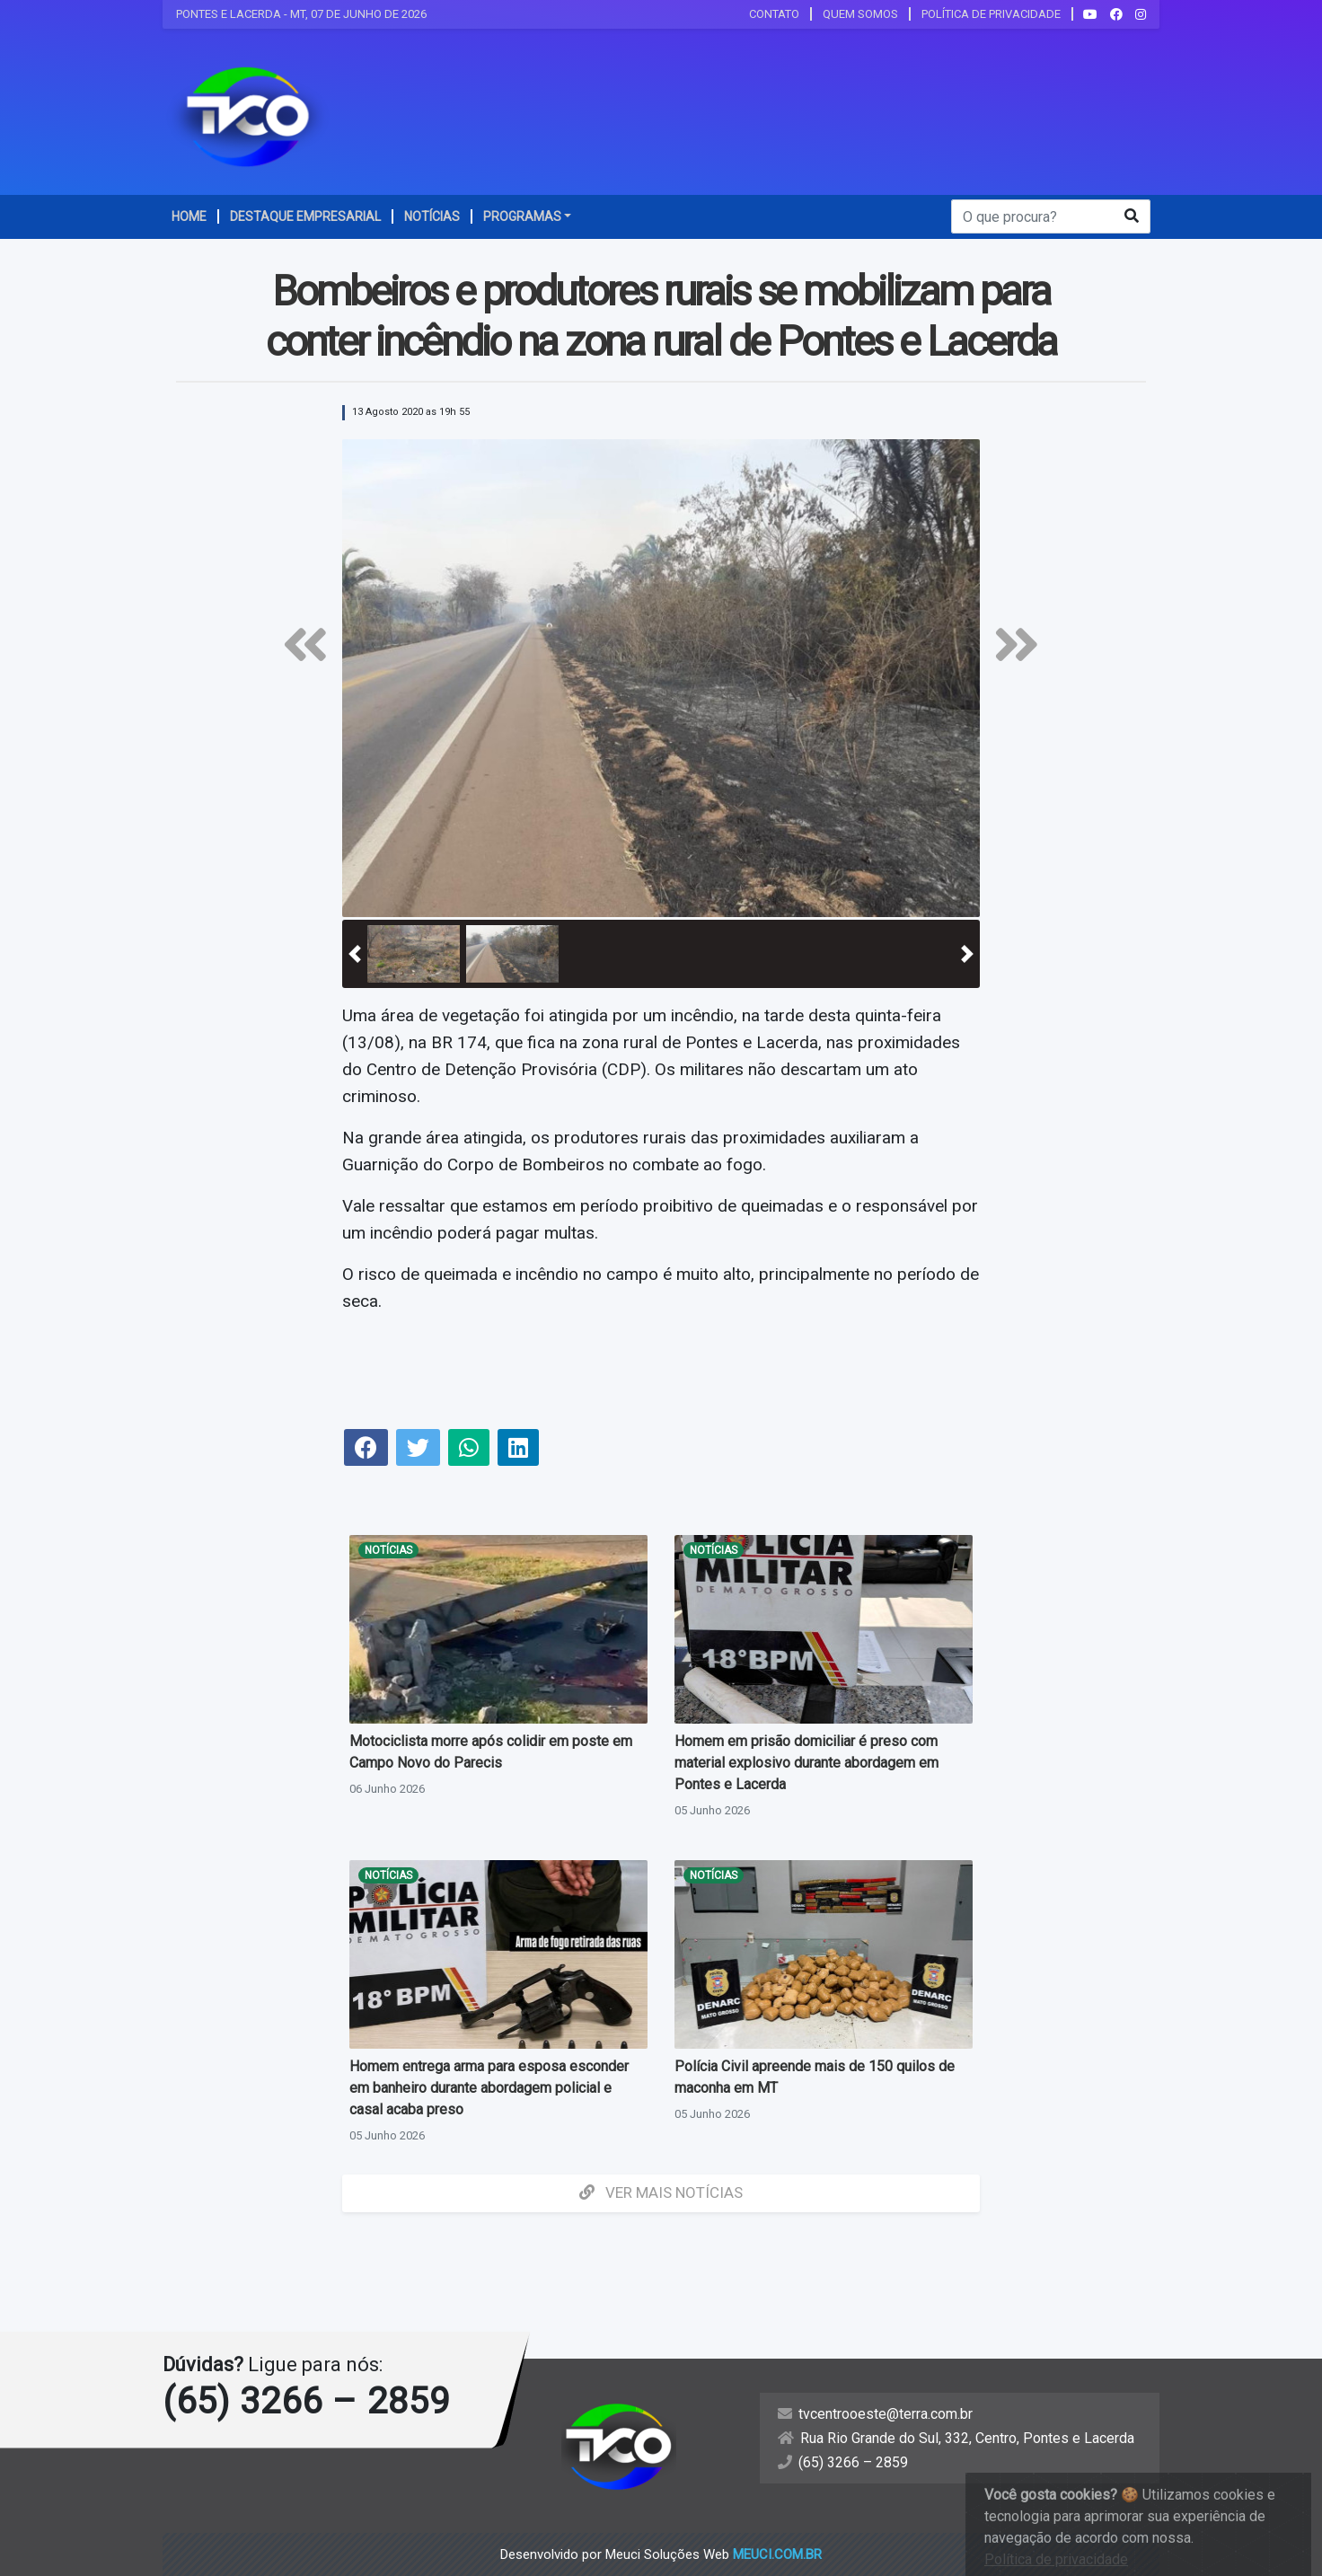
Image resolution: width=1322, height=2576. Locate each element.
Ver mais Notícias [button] (661, 2192)
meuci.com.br (777, 2554)
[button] (354, 954)
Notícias (388, 1550)
